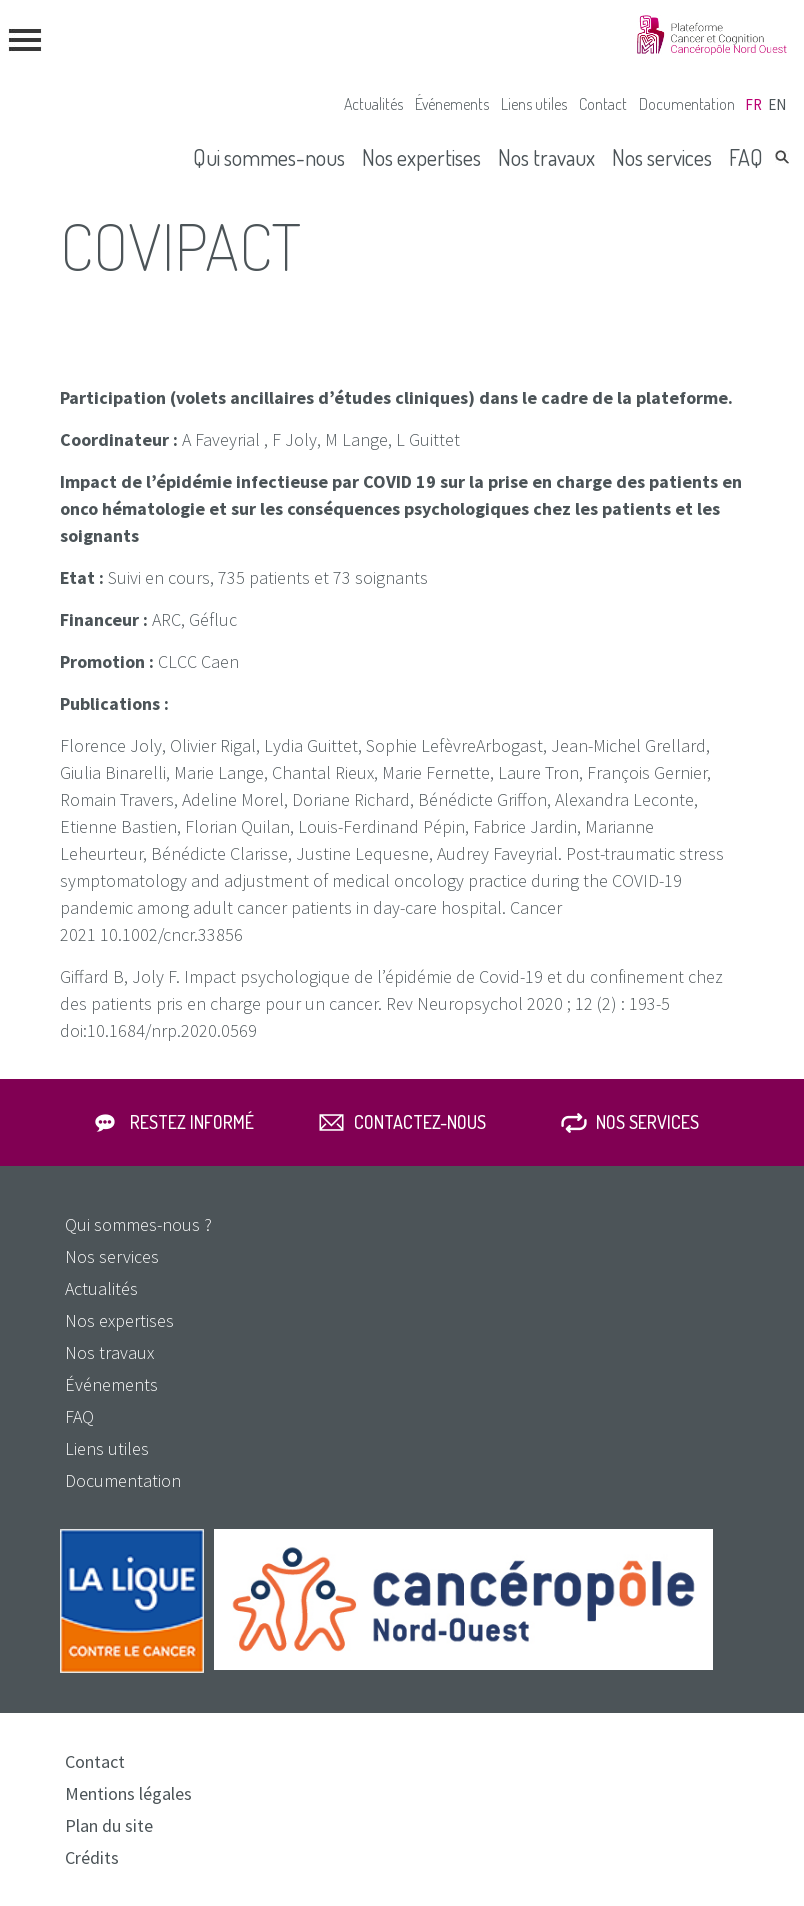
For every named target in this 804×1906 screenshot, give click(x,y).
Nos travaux (546, 157)
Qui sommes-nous (269, 157)
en (777, 104)
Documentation (687, 104)
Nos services (662, 157)
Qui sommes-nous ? (138, 1224)
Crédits (92, 1857)
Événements (452, 104)
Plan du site (109, 1825)
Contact (603, 104)
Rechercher (782, 157)
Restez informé (192, 1122)
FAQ (746, 157)
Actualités (373, 104)
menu (25, 40)
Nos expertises (421, 157)
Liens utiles (534, 104)
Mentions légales (128, 1793)
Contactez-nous (420, 1122)
